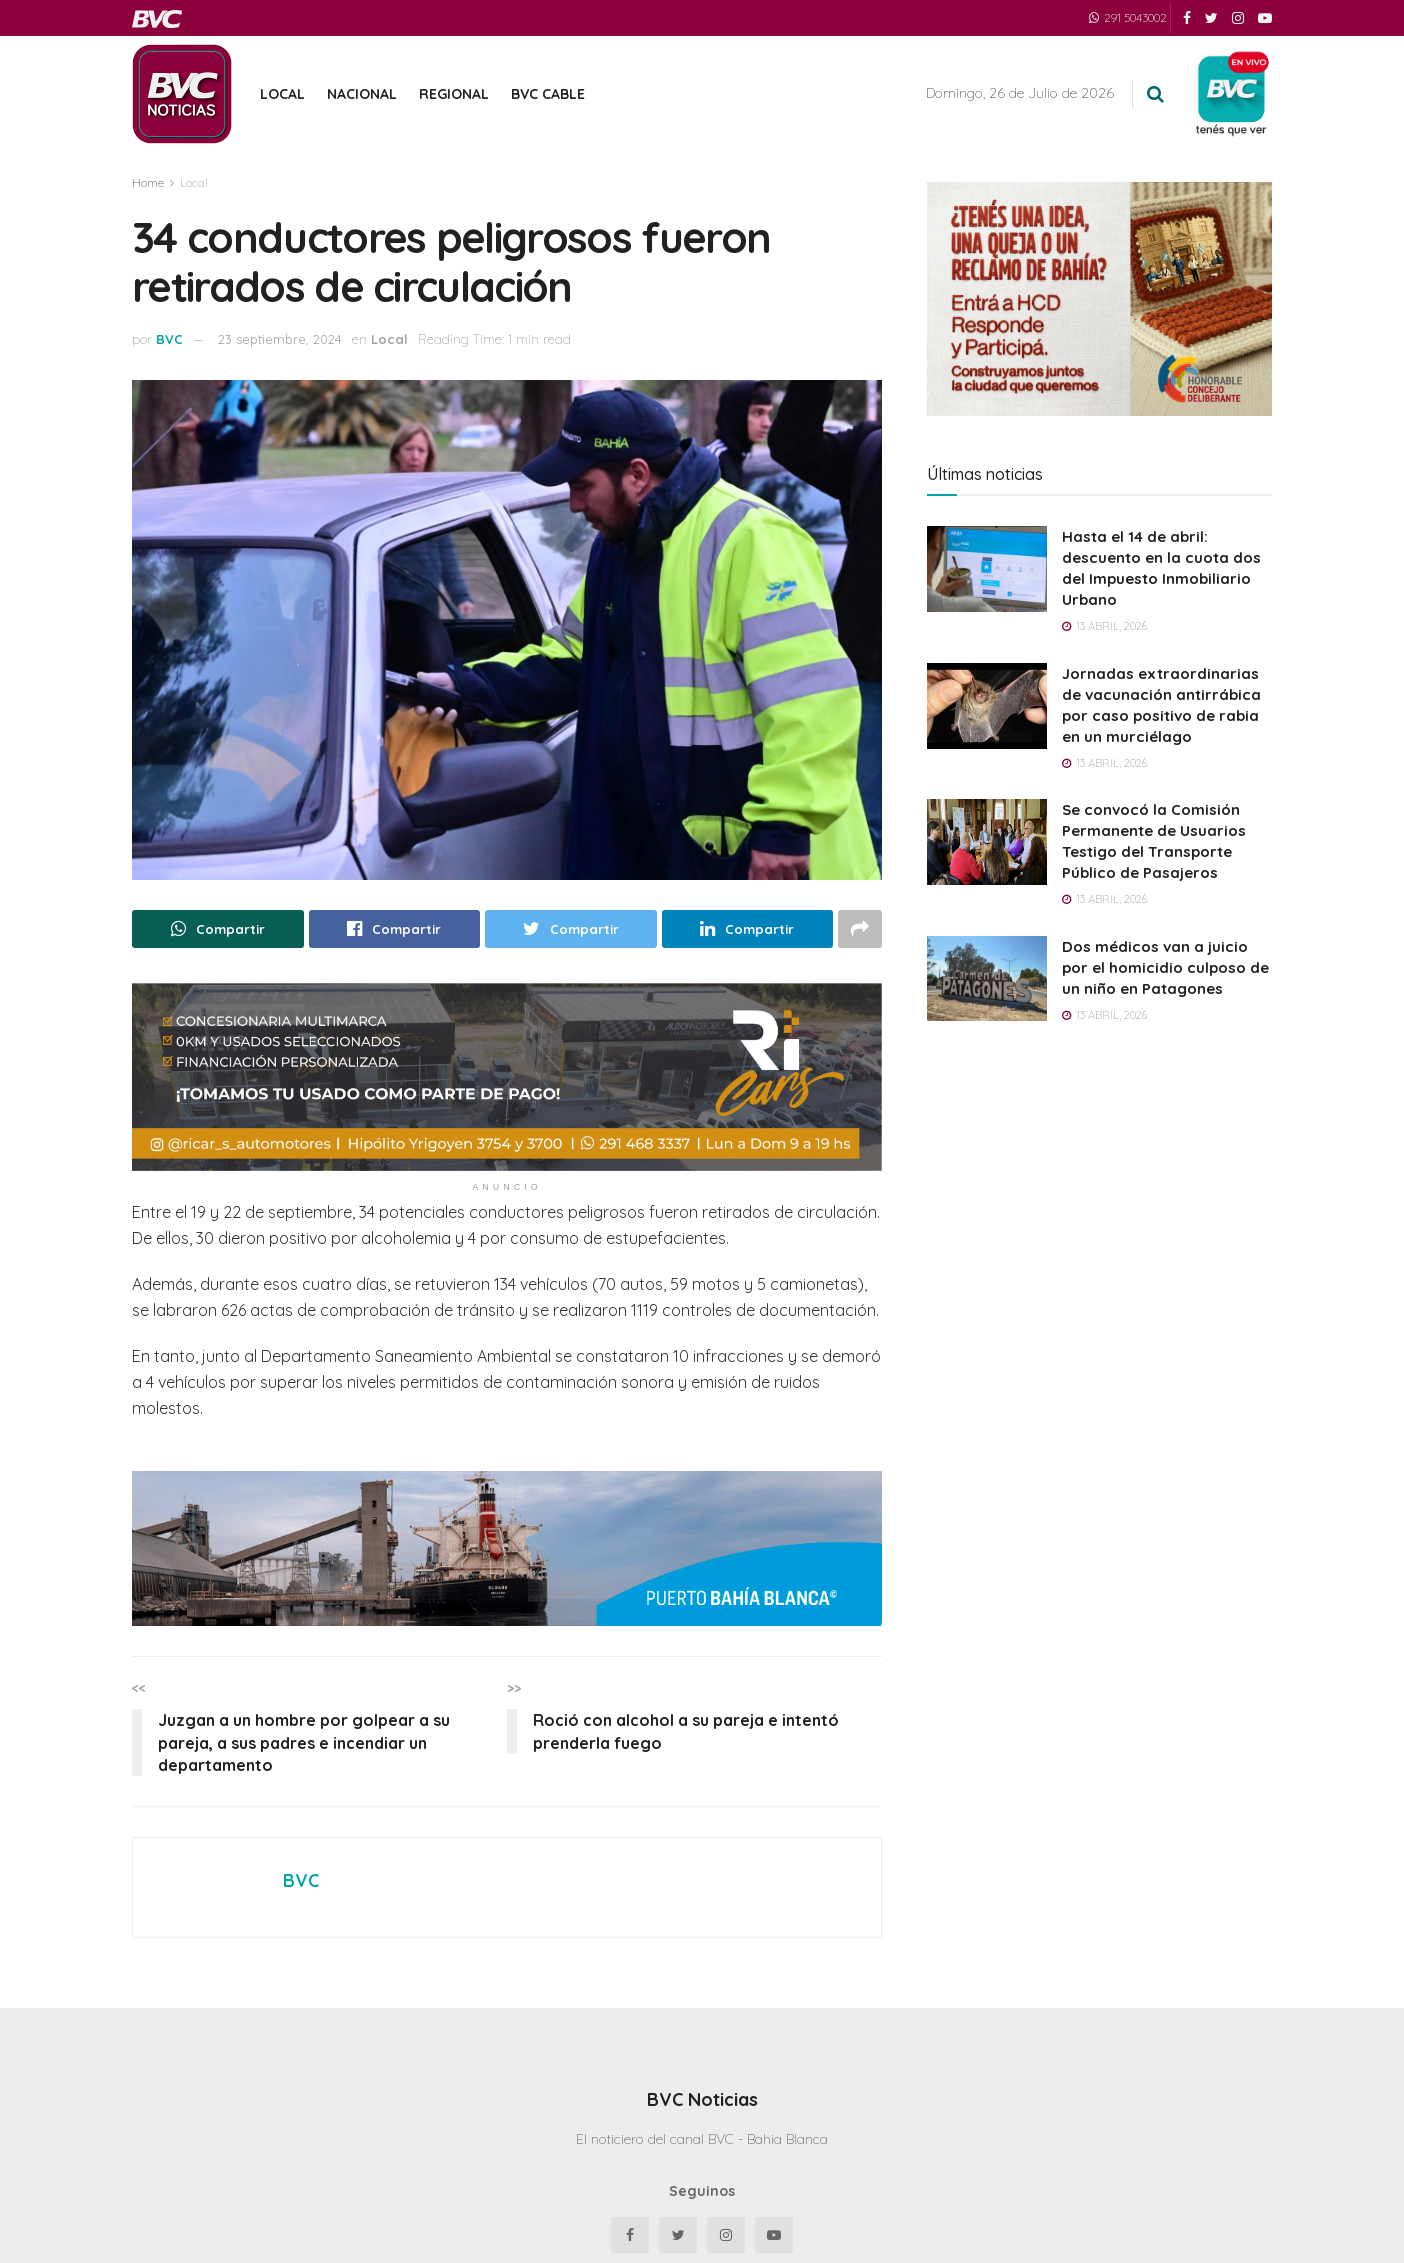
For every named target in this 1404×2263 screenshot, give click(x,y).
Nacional (362, 94)
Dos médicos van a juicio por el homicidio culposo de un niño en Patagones (1165, 967)
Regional (454, 94)
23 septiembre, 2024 (280, 339)
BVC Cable (548, 94)
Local (282, 94)
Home (148, 182)
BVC (169, 339)
